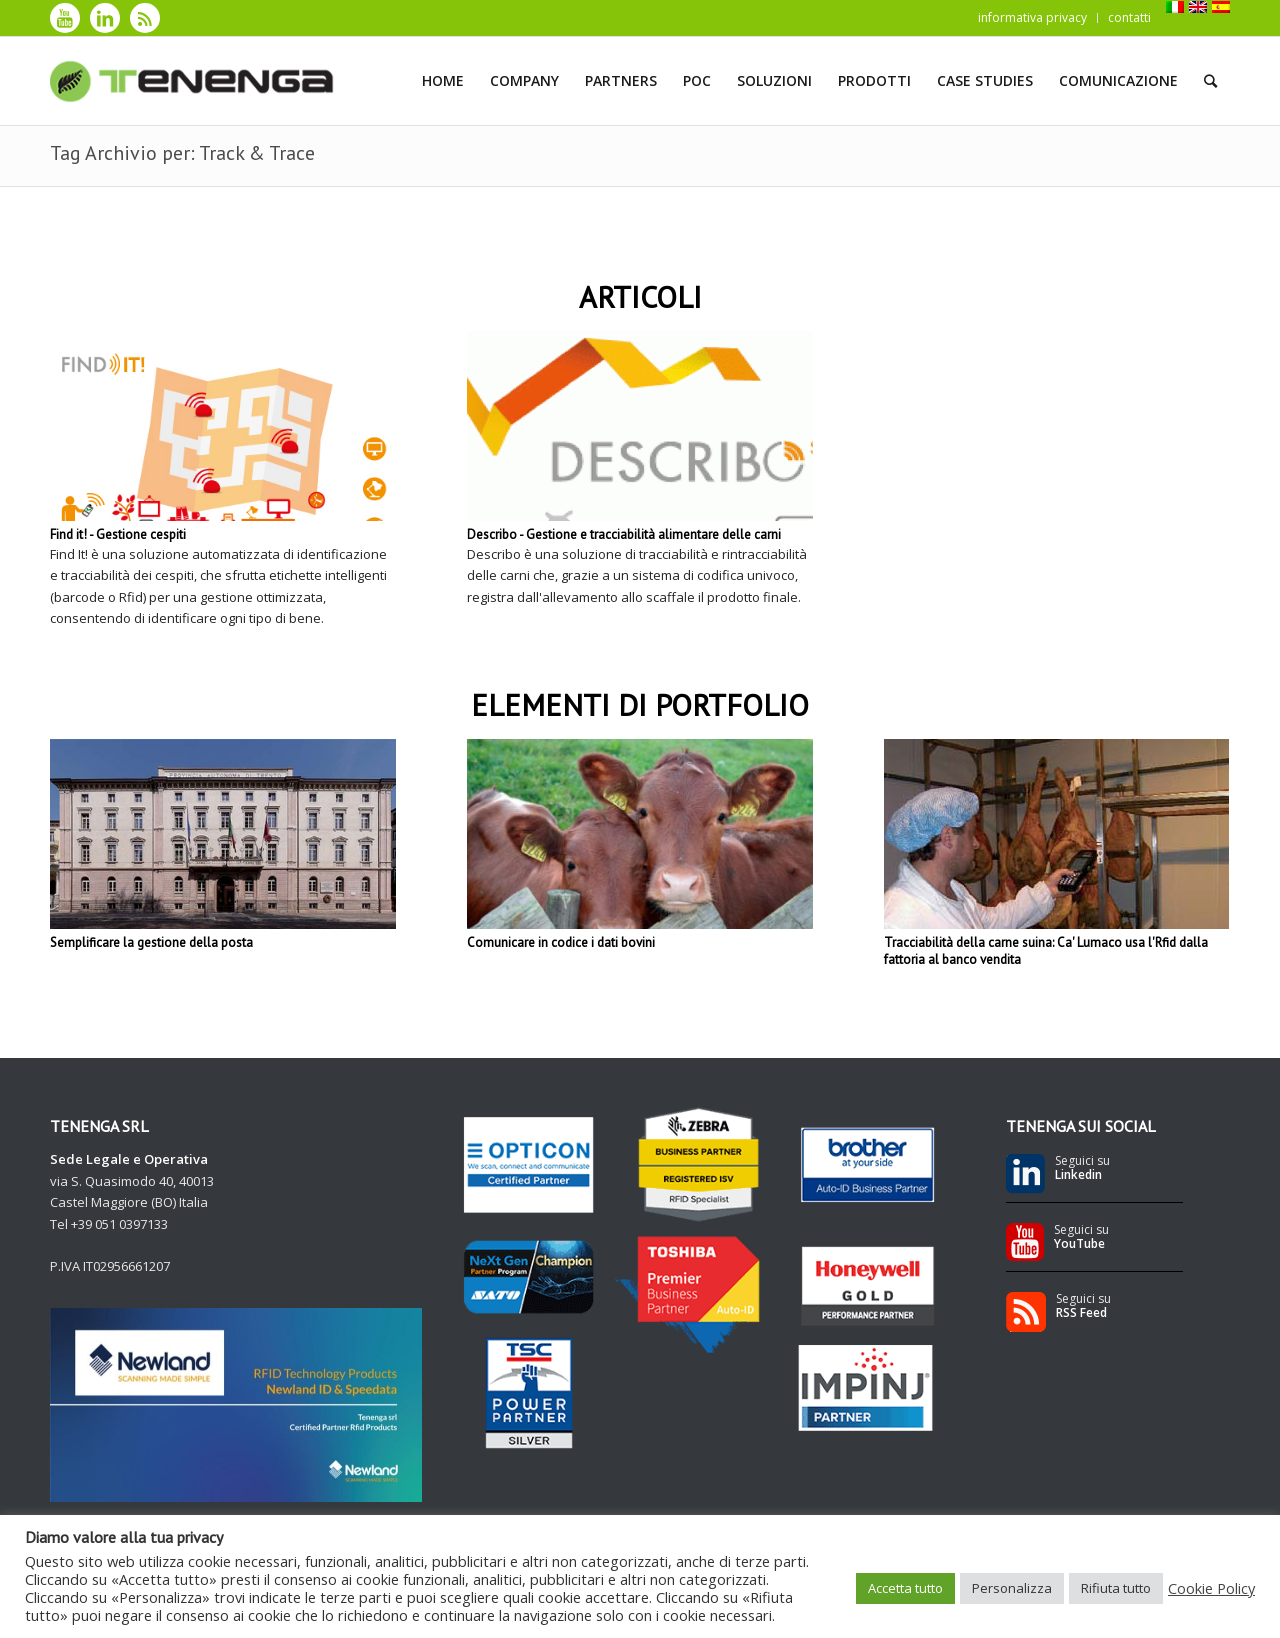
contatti (1129, 17)
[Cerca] (1210, 81)
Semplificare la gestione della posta (151, 942)
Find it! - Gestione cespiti (118, 534)
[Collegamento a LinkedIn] (105, 18)
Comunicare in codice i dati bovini (561, 942)
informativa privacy (1032, 17)
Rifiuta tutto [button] (1116, 1588)
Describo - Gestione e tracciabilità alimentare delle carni (624, 534)
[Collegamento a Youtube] (65, 18)
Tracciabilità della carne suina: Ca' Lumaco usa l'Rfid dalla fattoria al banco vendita (1046, 951)
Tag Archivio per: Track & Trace (182, 153)
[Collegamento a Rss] (145, 18)
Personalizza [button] (1012, 1588)
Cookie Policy (1211, 1588)
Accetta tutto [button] (905, 1588)
